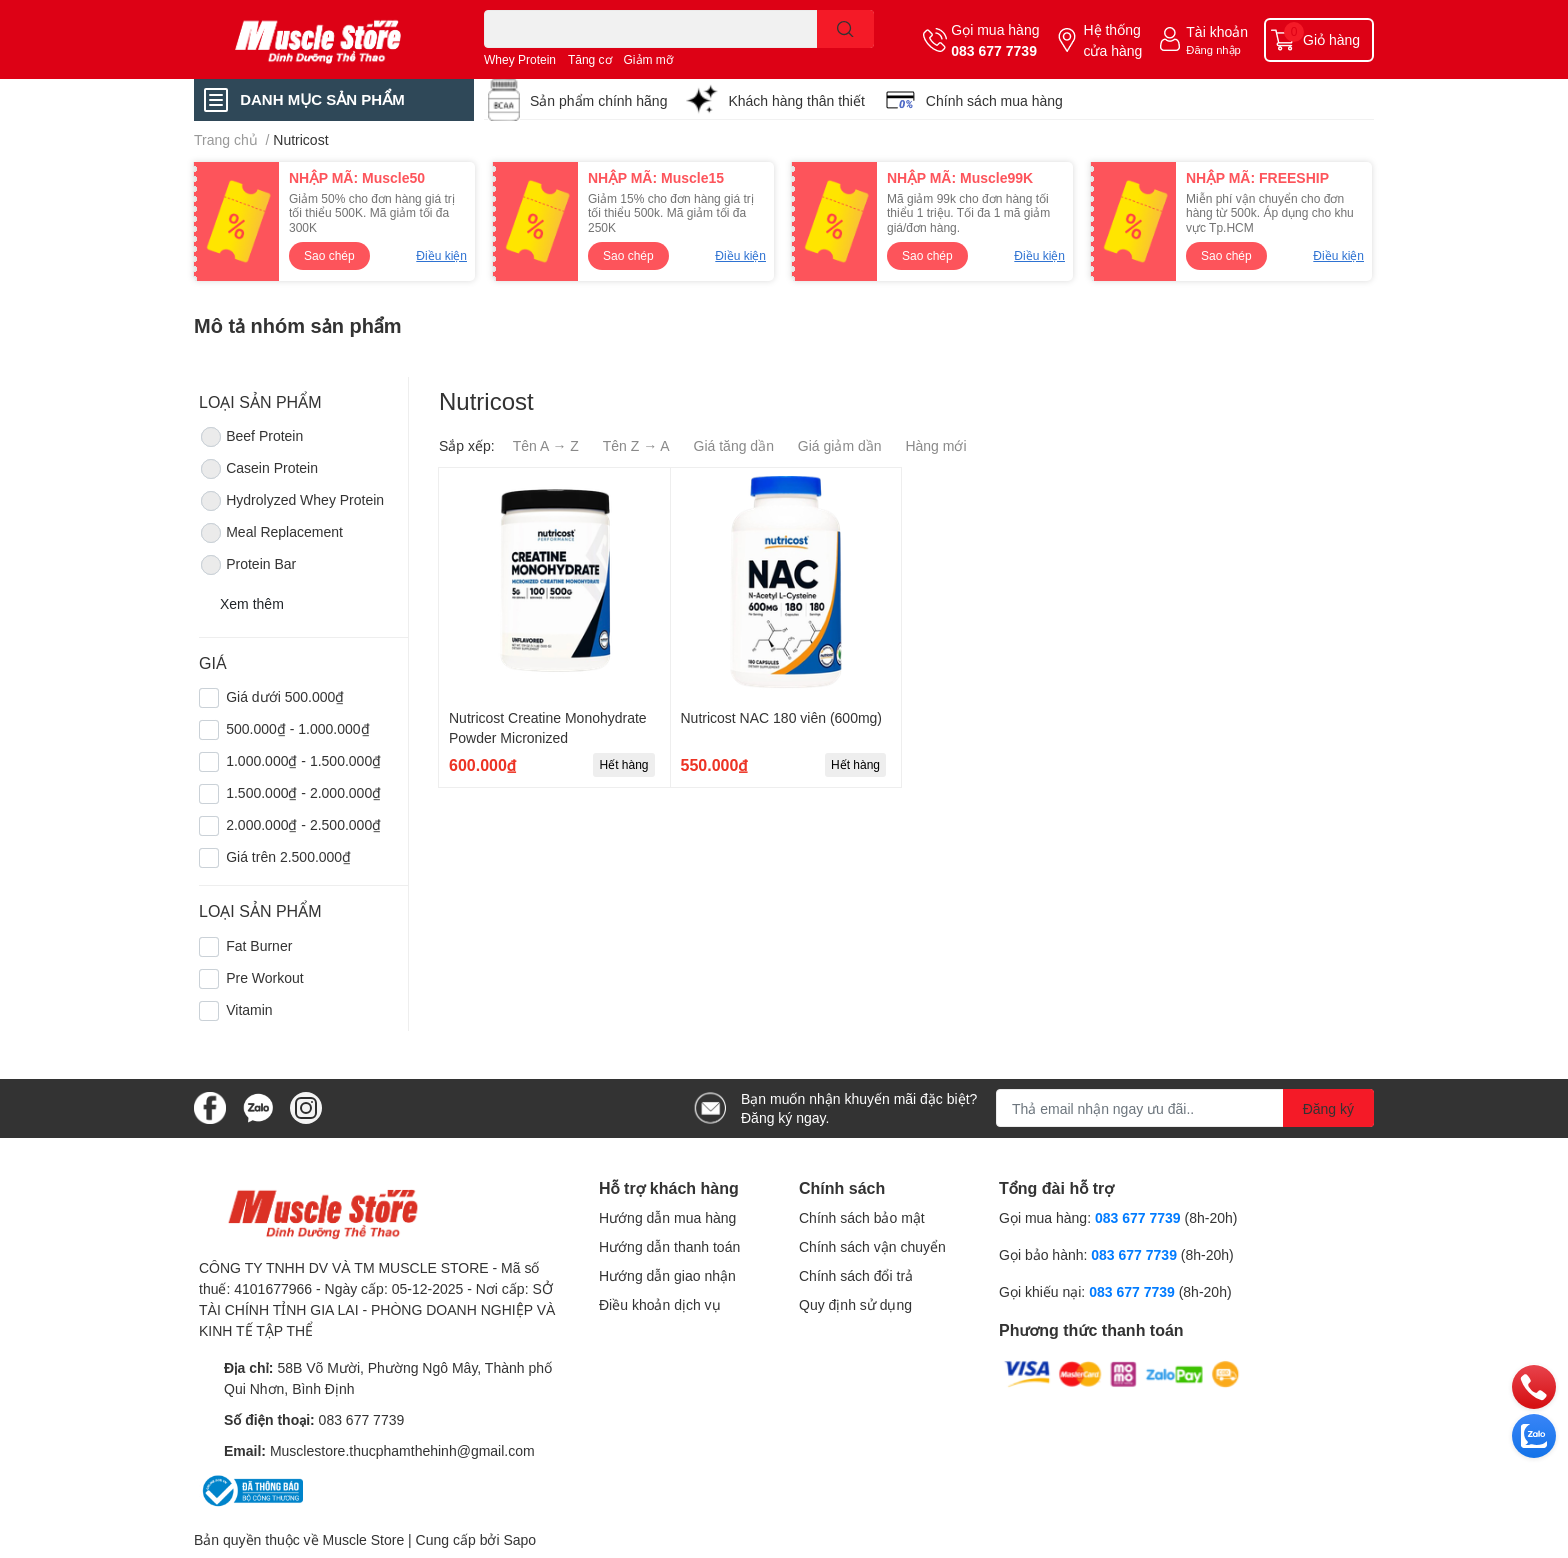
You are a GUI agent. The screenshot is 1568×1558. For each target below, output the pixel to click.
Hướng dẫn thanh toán (669, 1246)
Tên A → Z (546, 445)
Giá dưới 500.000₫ (285, 696)
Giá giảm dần (840, 445)
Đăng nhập (1213, 49)
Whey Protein (520, 59)
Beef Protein (251, 437)
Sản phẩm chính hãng (598, 100)
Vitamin (249, 1009)
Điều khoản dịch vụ (660, 1304)
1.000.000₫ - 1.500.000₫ (303, 760)
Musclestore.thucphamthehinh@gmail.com (402, 1450)
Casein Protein (258, 469)
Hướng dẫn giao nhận (667, 1275)
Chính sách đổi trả (856, 1275)
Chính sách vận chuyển (872, 1246)
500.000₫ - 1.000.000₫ (297, 728)
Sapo (519, 1539)
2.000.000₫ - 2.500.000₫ (303, 824)
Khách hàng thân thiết (796, 100)
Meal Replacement (271, 533)
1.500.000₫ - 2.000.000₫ (303, 792)
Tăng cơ (590, 59)
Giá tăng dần (734, 445)
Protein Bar (247, 565)
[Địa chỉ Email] (1185, 1108)
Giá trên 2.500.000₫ (288, 856)
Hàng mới (935, 445)
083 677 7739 (994, 50)
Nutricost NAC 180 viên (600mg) (782, 717)
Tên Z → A (636, 445)
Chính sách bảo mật (862, 1217)
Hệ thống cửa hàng (1112, 40)
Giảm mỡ (648, 59)
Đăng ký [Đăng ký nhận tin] (1328, 1108)
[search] (845, 29)
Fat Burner (259, 945)
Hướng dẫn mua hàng (667, 1217)
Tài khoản (1217, 31)
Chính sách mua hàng (994, 100)
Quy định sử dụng (855, 1304)
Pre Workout (265, 977)
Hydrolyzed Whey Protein (291, 501)
